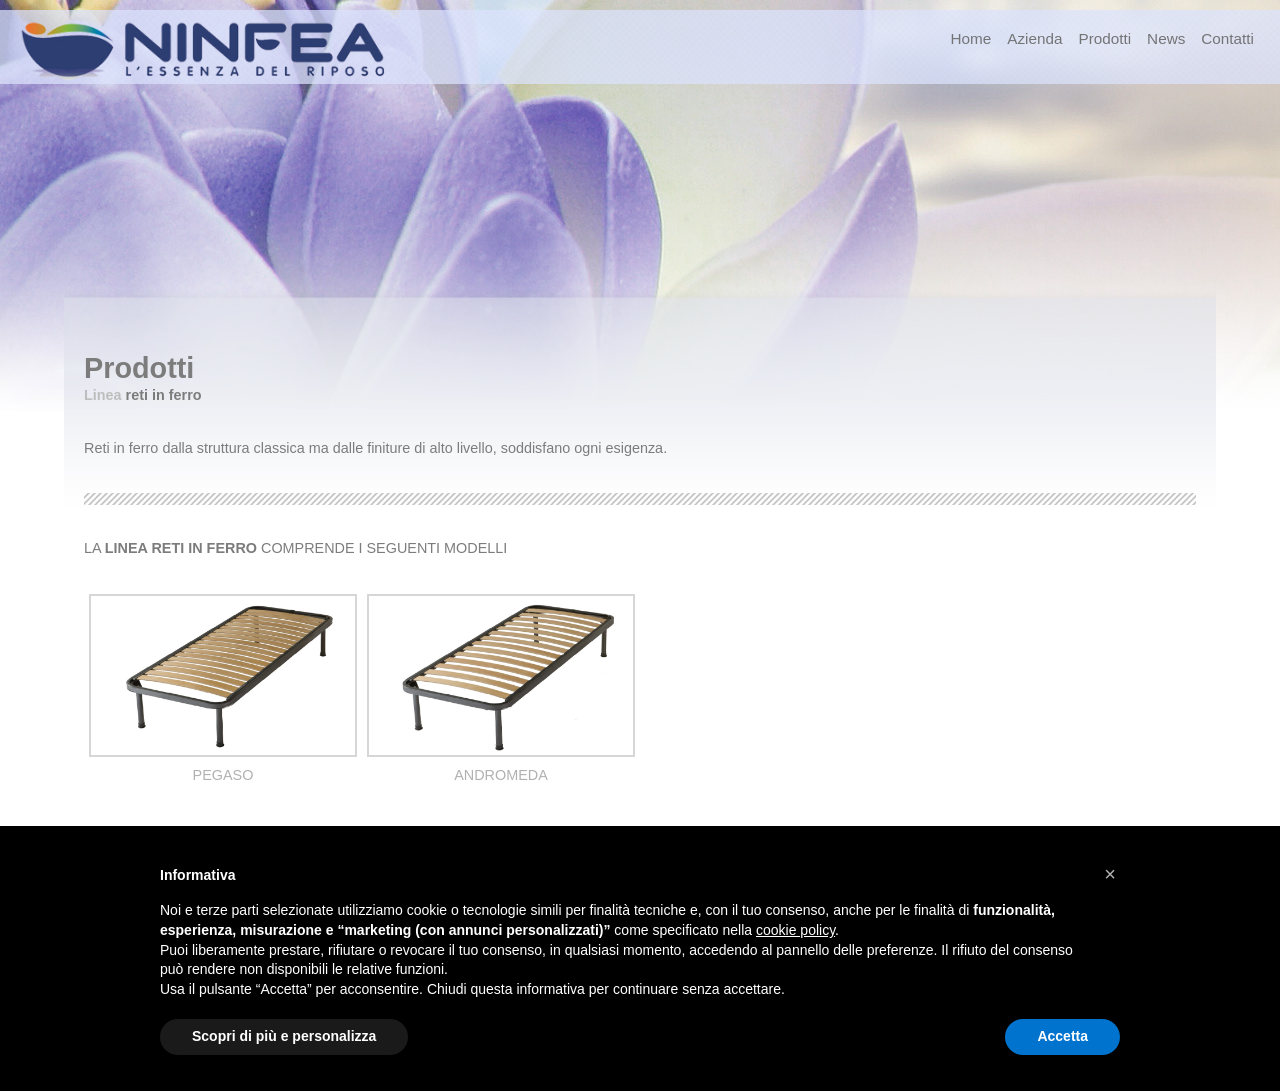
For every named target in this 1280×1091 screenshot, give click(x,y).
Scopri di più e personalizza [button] (284, 1036)
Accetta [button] (1062, 1036)
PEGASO (223, 775)
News (1166, 38)
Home (970, 38)
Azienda (1034, 38)
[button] (1110, 874)
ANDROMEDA (501, 775)
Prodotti (1104, 38)
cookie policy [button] (795, 930)
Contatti (1227, 38)
